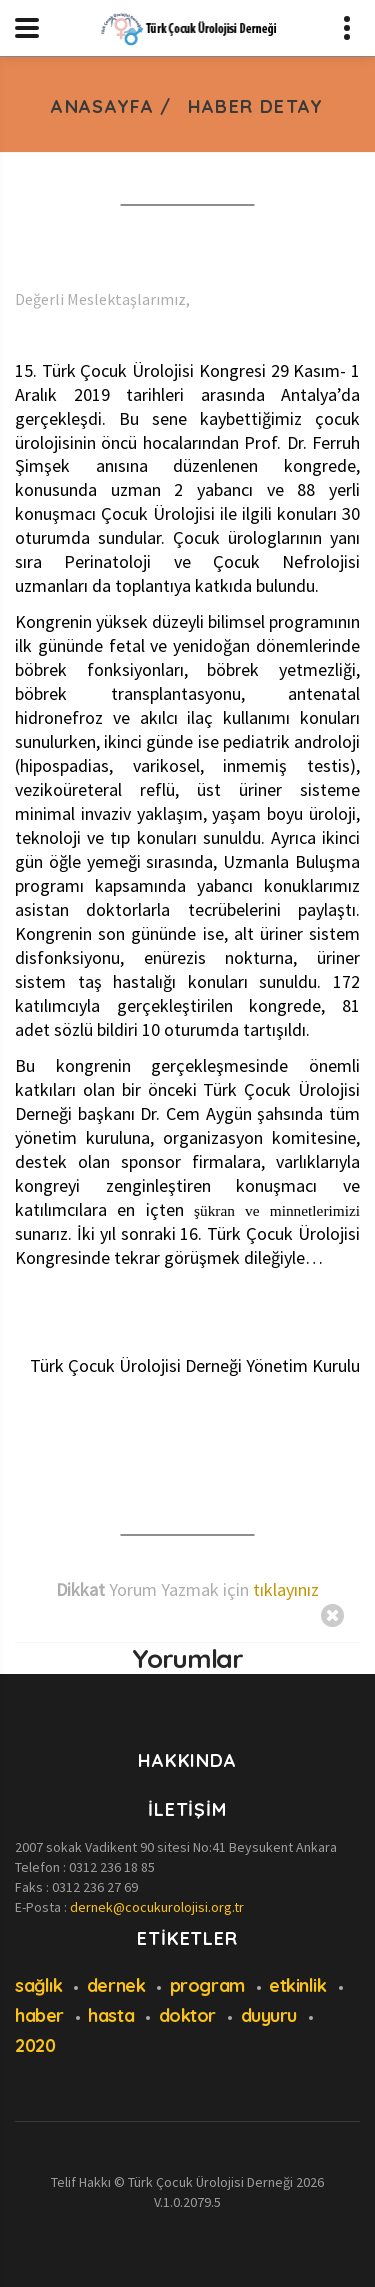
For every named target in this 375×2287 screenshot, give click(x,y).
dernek (116, 1985)
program (207, 1985)
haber (39, 2015)
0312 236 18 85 (112, 1867)
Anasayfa (102, 106)
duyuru (269, 2015)
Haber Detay (256, 106)
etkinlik (297, 1985)
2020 (35, 2045)
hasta (111, 2015)
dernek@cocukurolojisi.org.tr (157, 1907)
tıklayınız (286, 1589)
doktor (187, 2015)
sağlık (38, 1985)
